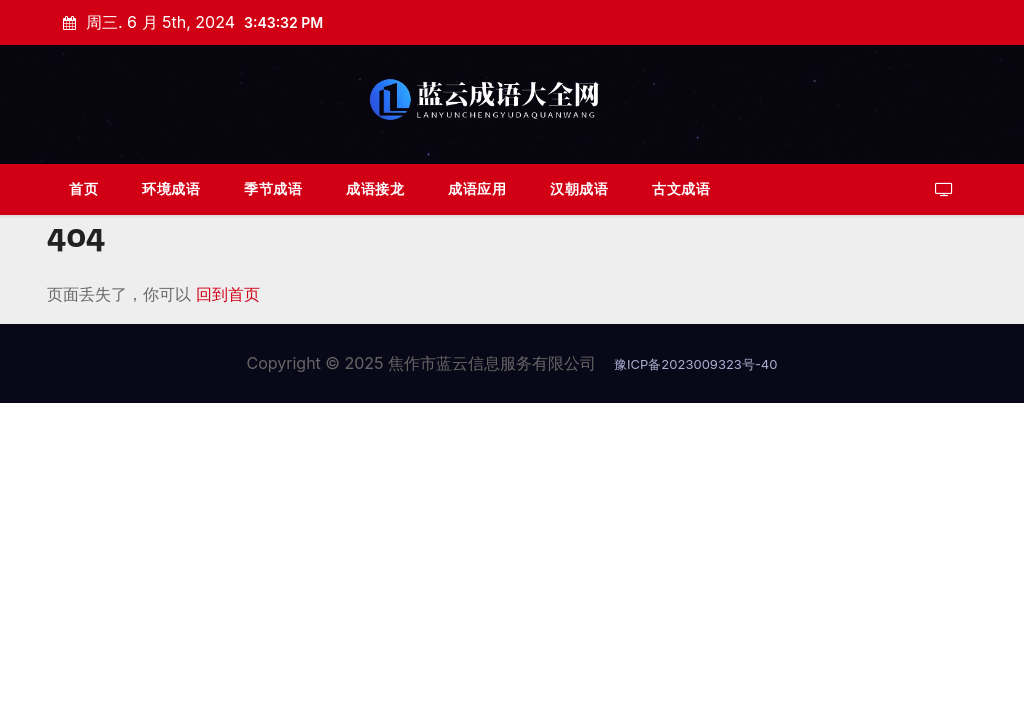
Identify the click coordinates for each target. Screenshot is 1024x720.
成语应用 (477, 188)
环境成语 (171, 188)
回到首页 (228, 294)
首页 (83, 188)
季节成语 (273, 188)
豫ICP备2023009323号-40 (695, 364)
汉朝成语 (579, 188)
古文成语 (681, 188)
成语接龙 (375, 188)
